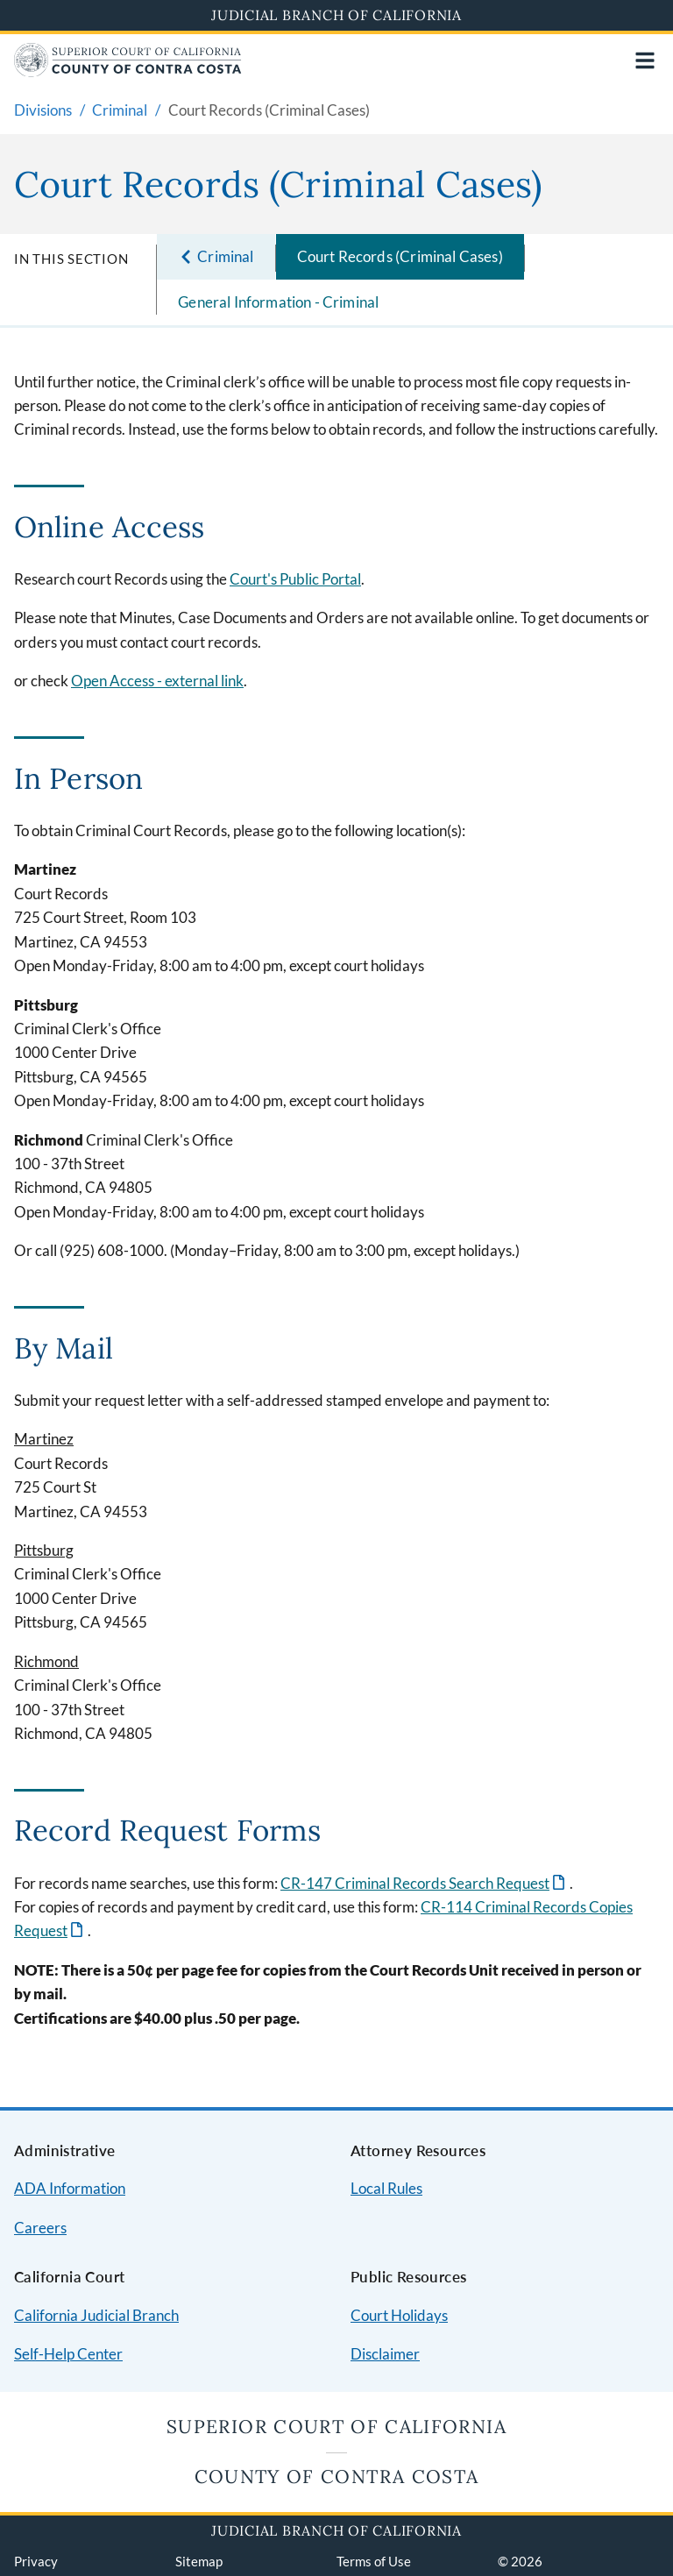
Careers (40, 2227)
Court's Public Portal (295, 579)
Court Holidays (399, 2315)
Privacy (36, 2561)
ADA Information (69, 2188)
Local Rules (386, 2188)
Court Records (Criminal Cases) (400, 256)
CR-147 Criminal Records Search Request (414, 1883)
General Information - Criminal (278, 302)
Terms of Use (373, 2561)
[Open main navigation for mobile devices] (645, 60)
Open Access (157, 680)
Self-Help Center (68, 2354)
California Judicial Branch (96, 2315)
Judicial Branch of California (336, 15)
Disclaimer (385, 2354)
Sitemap (199, 2561)
